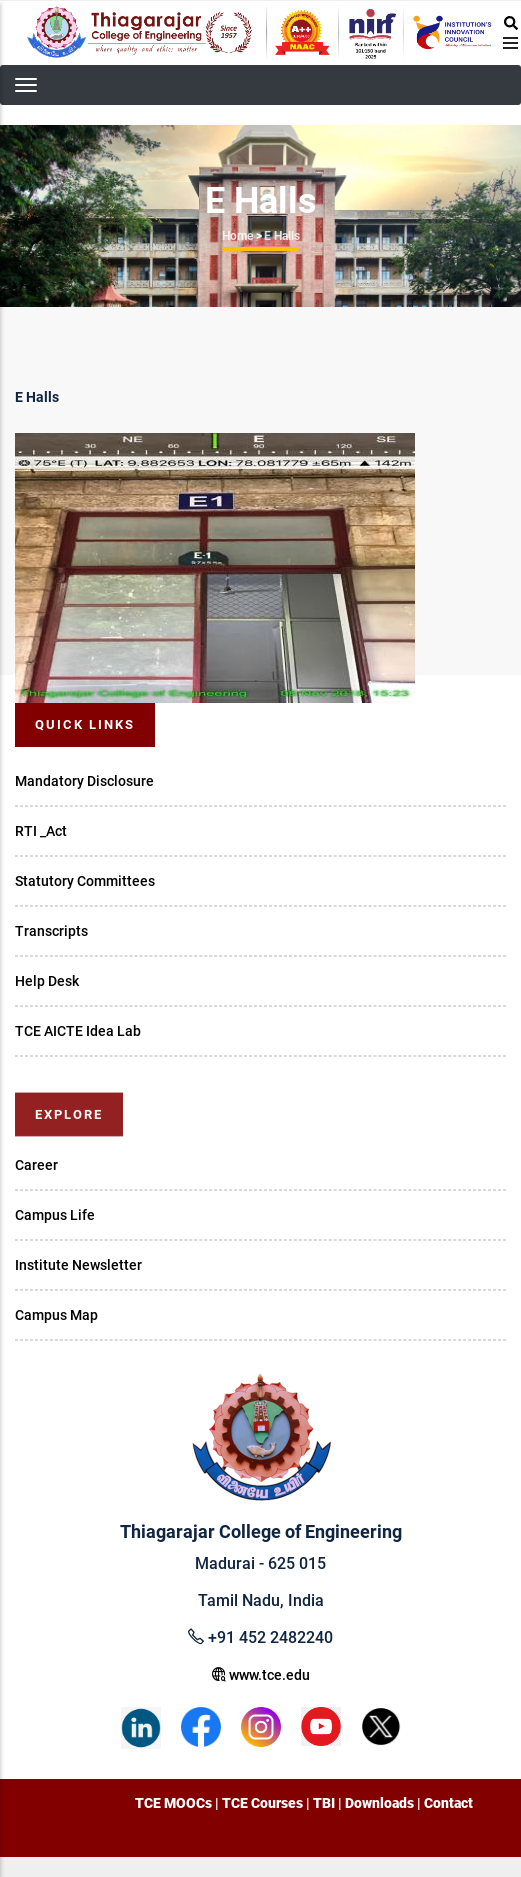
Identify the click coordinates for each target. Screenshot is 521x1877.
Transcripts (51, 931)
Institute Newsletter (78, 1265)
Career (36, 1165)
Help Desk (47, 981)
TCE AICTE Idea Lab (78, 1031)
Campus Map (56, 1315)
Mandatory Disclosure (84, 781)
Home (237, 236)
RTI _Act (41, 831)
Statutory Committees (85, 881)
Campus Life (55, 1215)
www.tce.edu (261, 1675)
